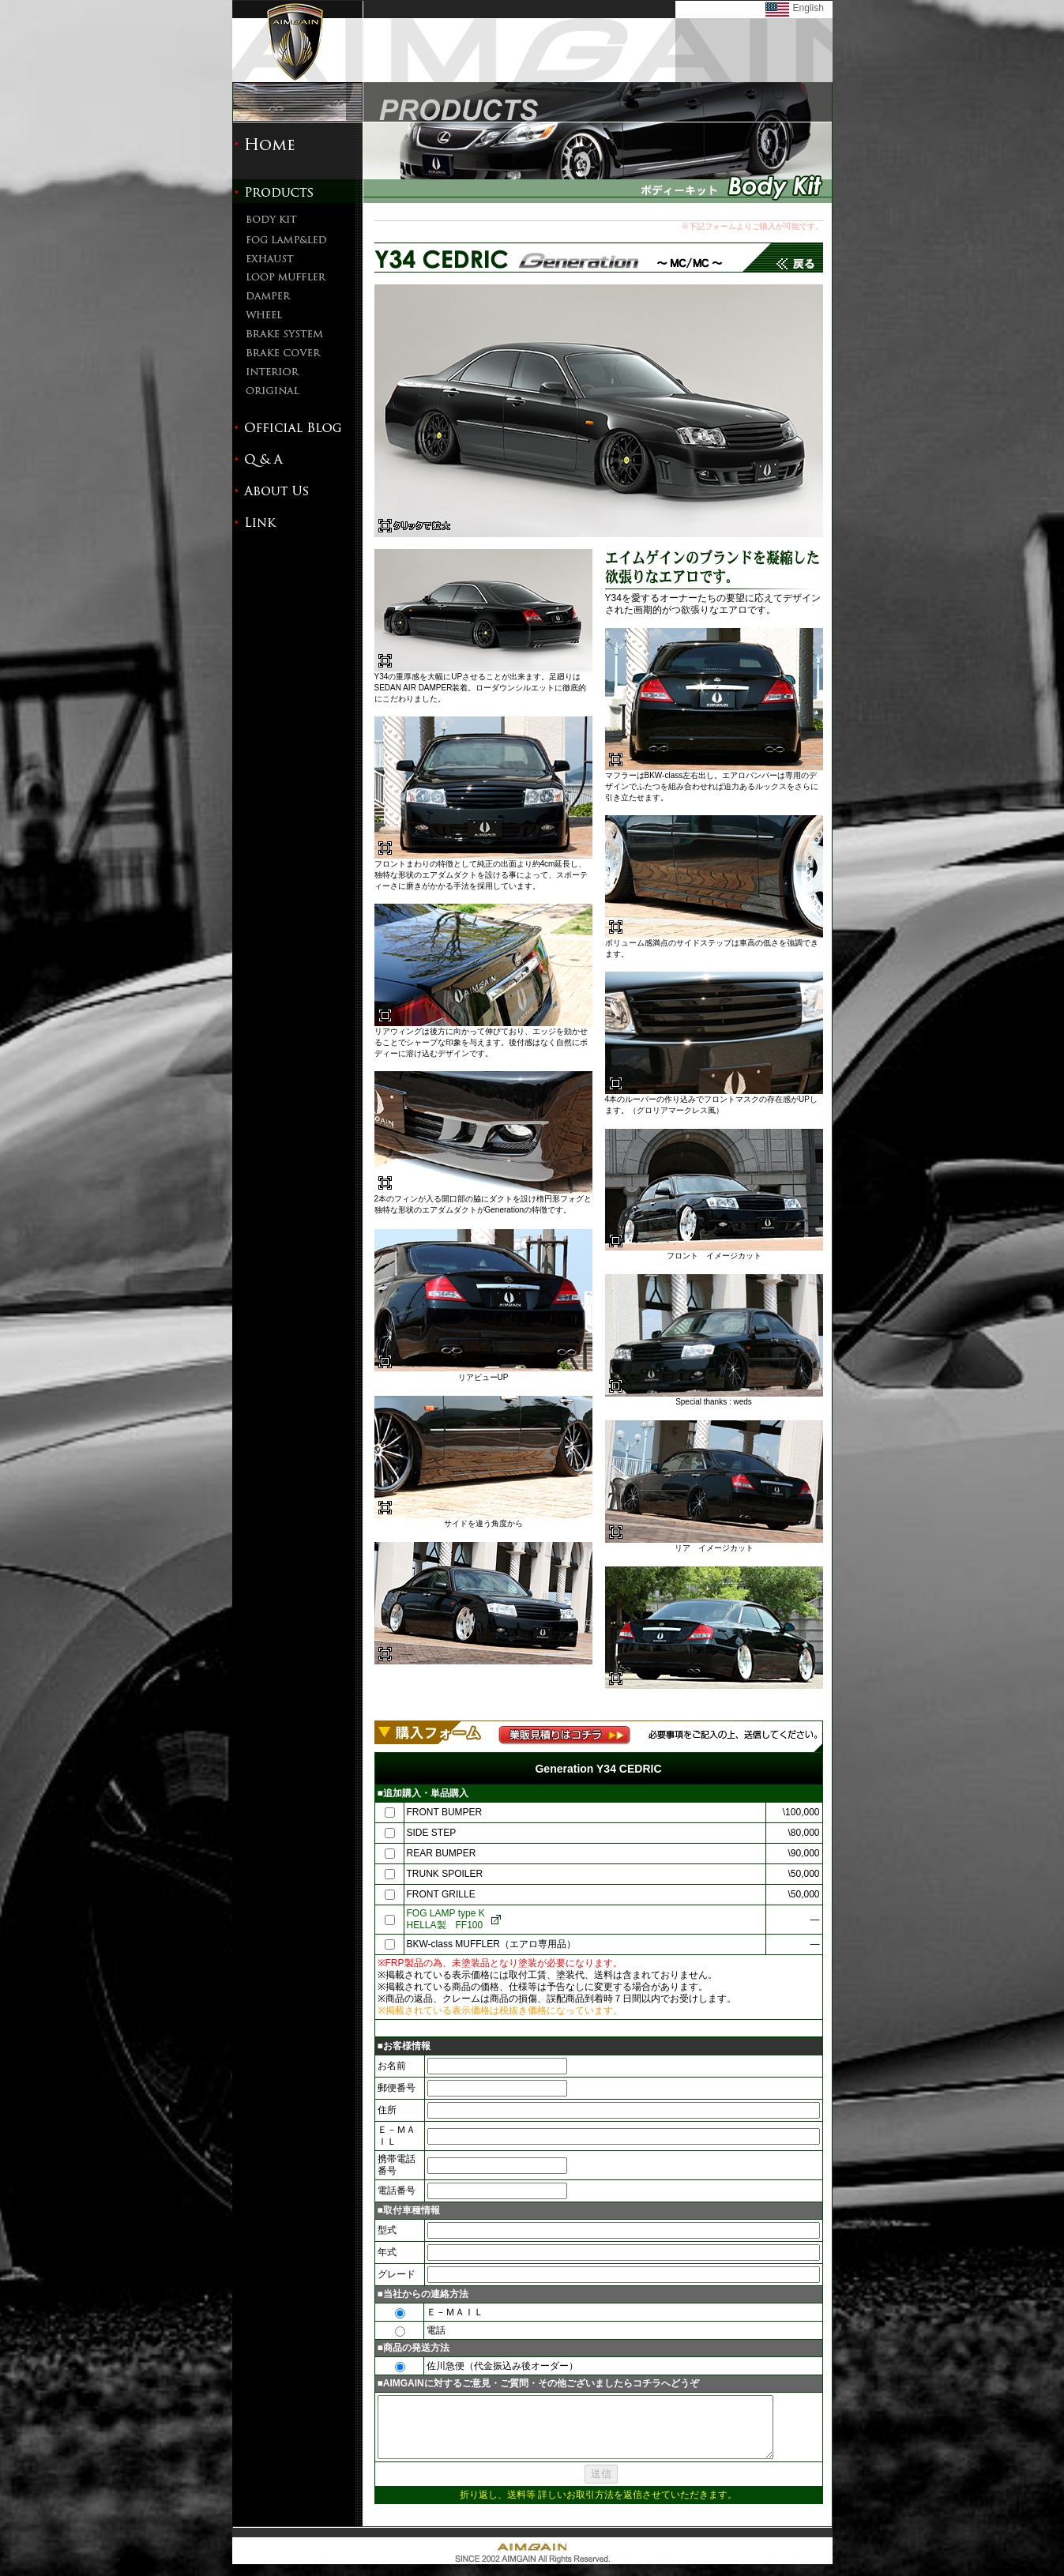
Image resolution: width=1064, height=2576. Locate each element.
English (808, 7)
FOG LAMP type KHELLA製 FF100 (445, 1919)
